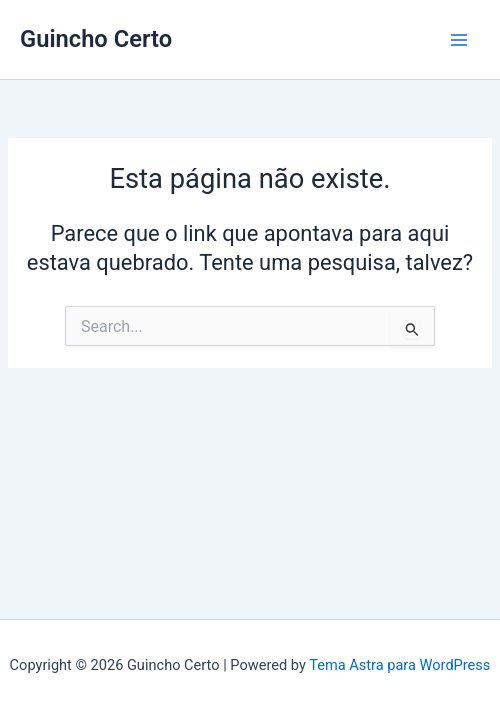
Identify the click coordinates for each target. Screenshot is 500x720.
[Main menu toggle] (459, 40)
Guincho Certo (96, 39)
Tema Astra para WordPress (399, 665)
